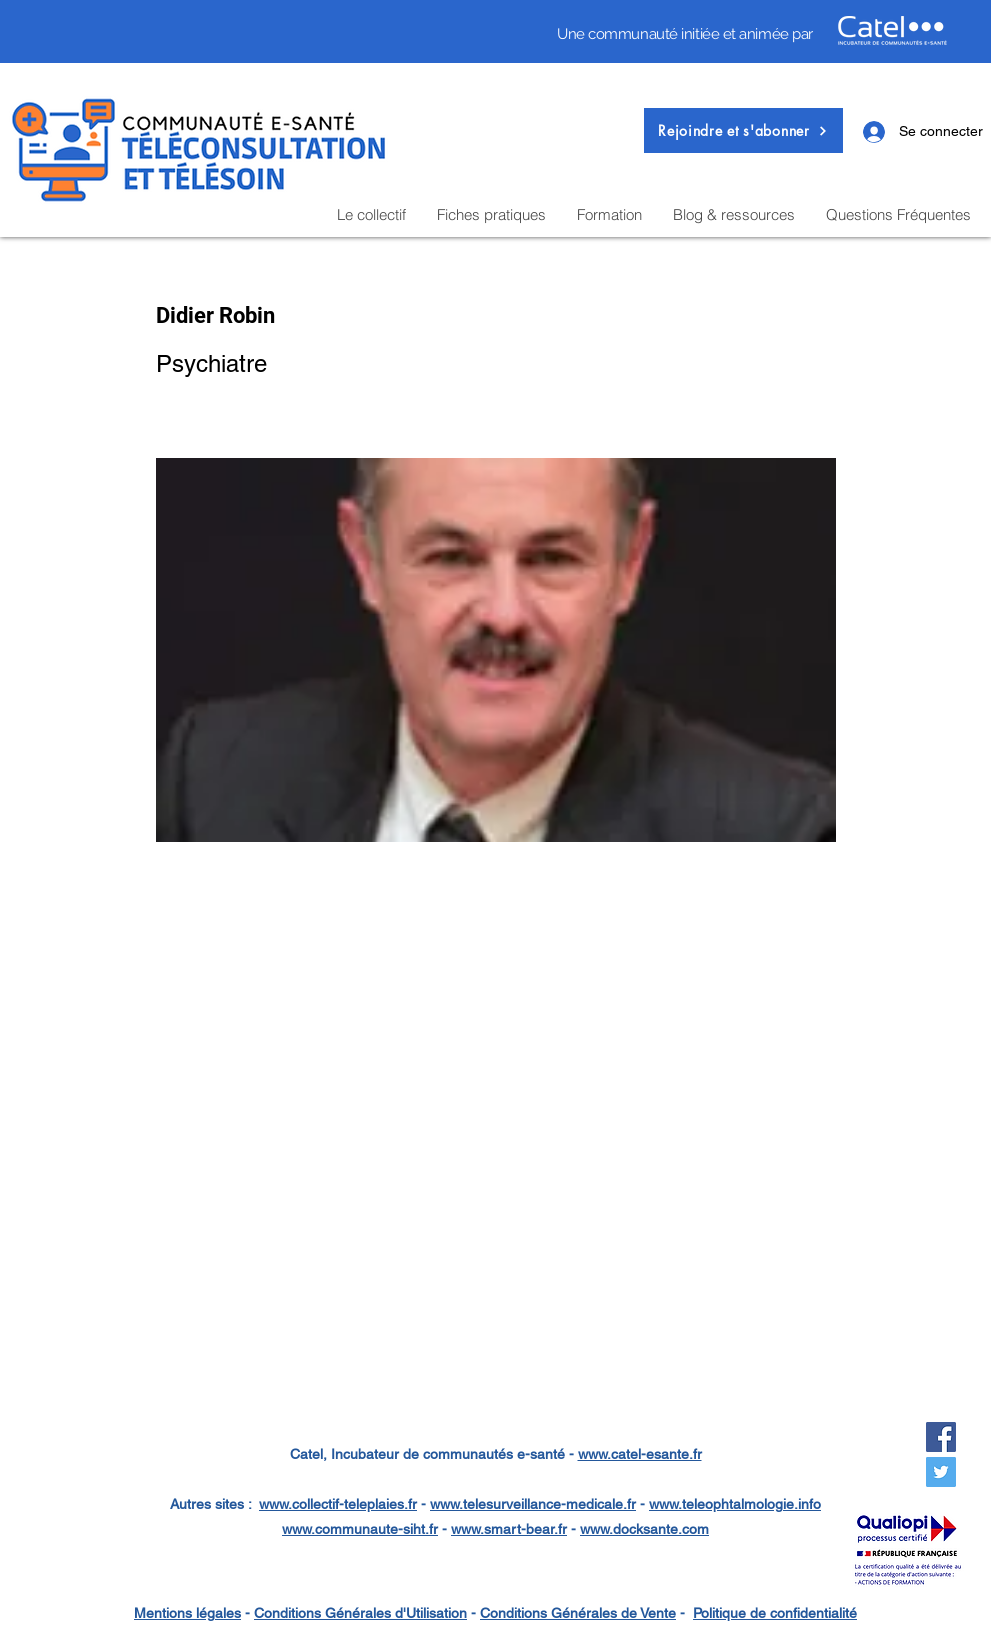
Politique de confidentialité (775, 1613)
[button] (743, 130)
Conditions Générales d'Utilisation (360, 1613)
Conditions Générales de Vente (578, 1613)
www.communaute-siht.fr (360, 1529)
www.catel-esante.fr (640, 1454)
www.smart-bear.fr (509, 1529)
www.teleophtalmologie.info (735, 1504)
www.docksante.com (644, 1529)
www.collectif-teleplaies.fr (338, 1504)
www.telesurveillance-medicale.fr (533, 1504)
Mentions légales (187, 1613)
